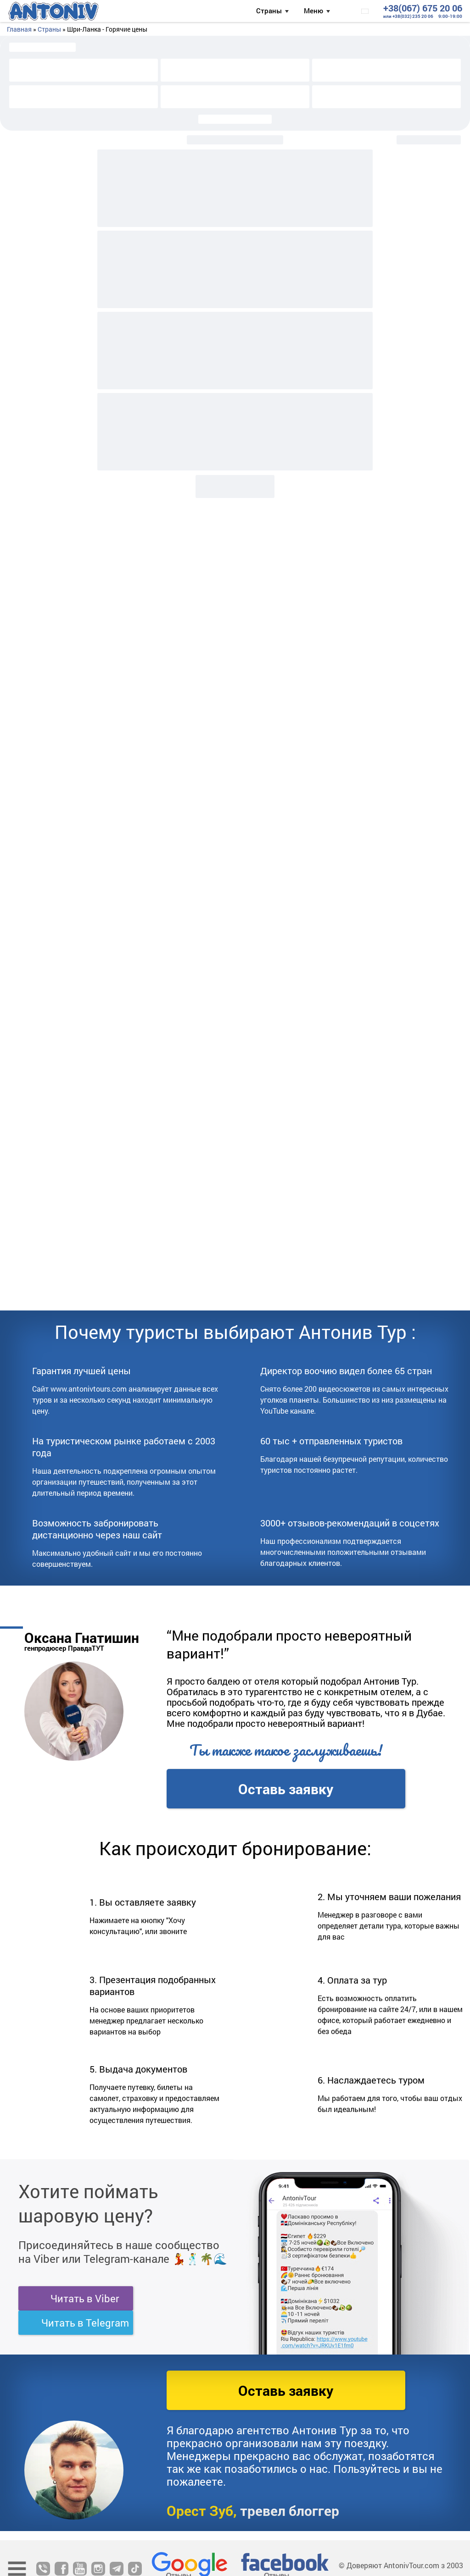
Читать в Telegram (85, 2322)
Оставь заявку (285, 1789)
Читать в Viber (84, 2298)
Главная (19, 29)
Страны (269, 10)
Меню (313, 10)
